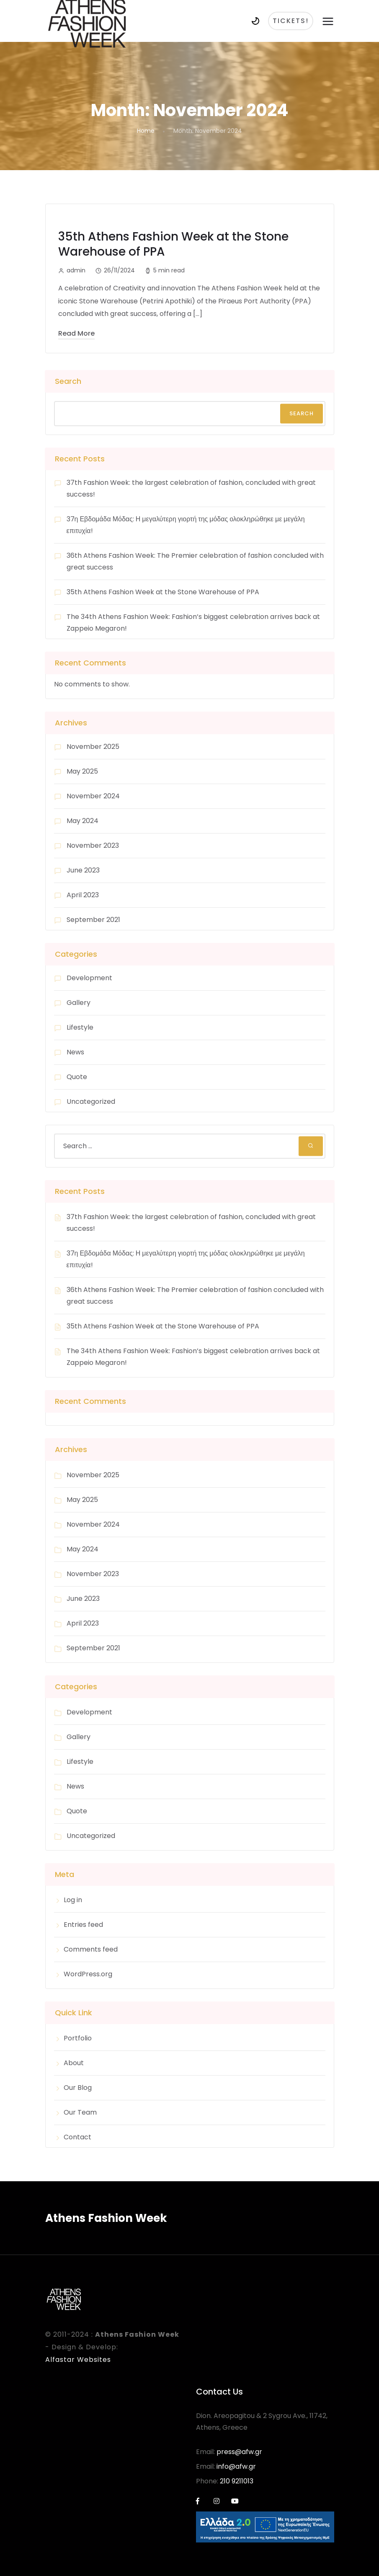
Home (146, 131)
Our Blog (78, 2087)
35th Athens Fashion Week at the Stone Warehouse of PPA (173, 244)
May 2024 (82, 821)
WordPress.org (88, 1974)
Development (89, 978)
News (75, 1052)
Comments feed (91, 1949)
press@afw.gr (239, 2452)
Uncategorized (91, 1101)
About (74, 2063)
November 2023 (93, 845)
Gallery (78, 1002)
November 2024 (93, 796)
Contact (77, 2137)
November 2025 (93, 746)
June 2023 (83, 870)
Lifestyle (80, 1027)
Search (68, 381)
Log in (73, 1900)
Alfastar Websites (78, 2359)
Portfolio (78, 2038)
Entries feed (83, 1924)
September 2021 (93, 919)
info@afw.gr (236, 2466)
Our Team (80, 2112)
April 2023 (83, 895)
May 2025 (82, 771)
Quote (77, 1077)
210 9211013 (236, 2481)
